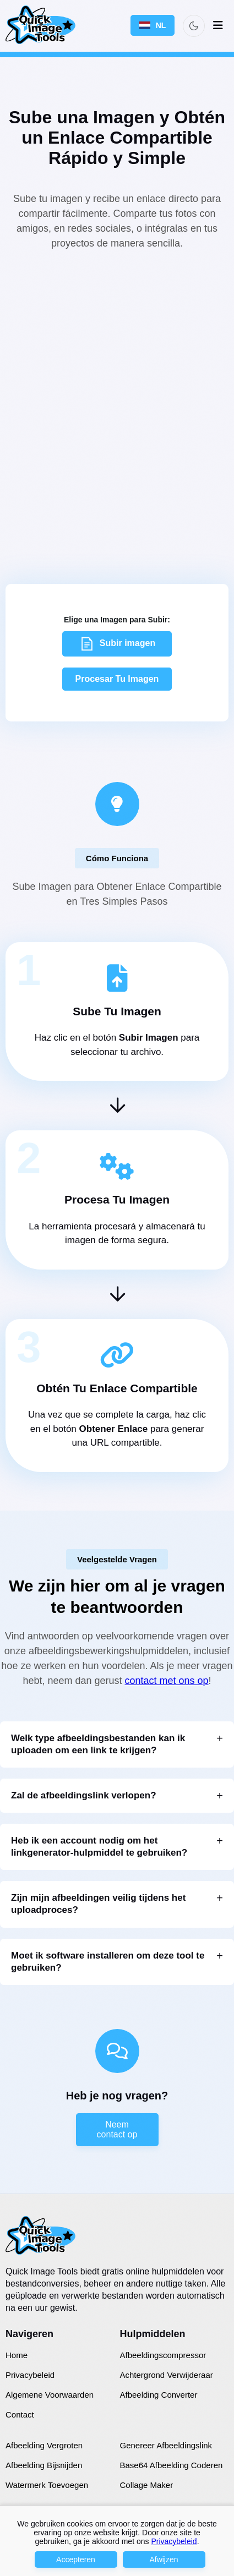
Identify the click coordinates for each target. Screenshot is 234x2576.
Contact (20, 2414)
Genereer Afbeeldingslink (166, 2445)
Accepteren (75, 2559)
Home (17, 2355)
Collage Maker (146, 2485)
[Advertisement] (117, 401)
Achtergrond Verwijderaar (166, 2375)
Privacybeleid (30, 2375)
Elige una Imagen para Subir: (117, 619)
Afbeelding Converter (159, 2394)
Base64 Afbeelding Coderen (171, 2465)
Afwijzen (163, 2559)
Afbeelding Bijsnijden (44, 2465)
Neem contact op (117, 2129)
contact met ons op (167, 1680)
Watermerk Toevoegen (47, 2485)
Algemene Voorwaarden (50, 2394)
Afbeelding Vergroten (44, 2445)
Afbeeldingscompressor (163, 2355)
